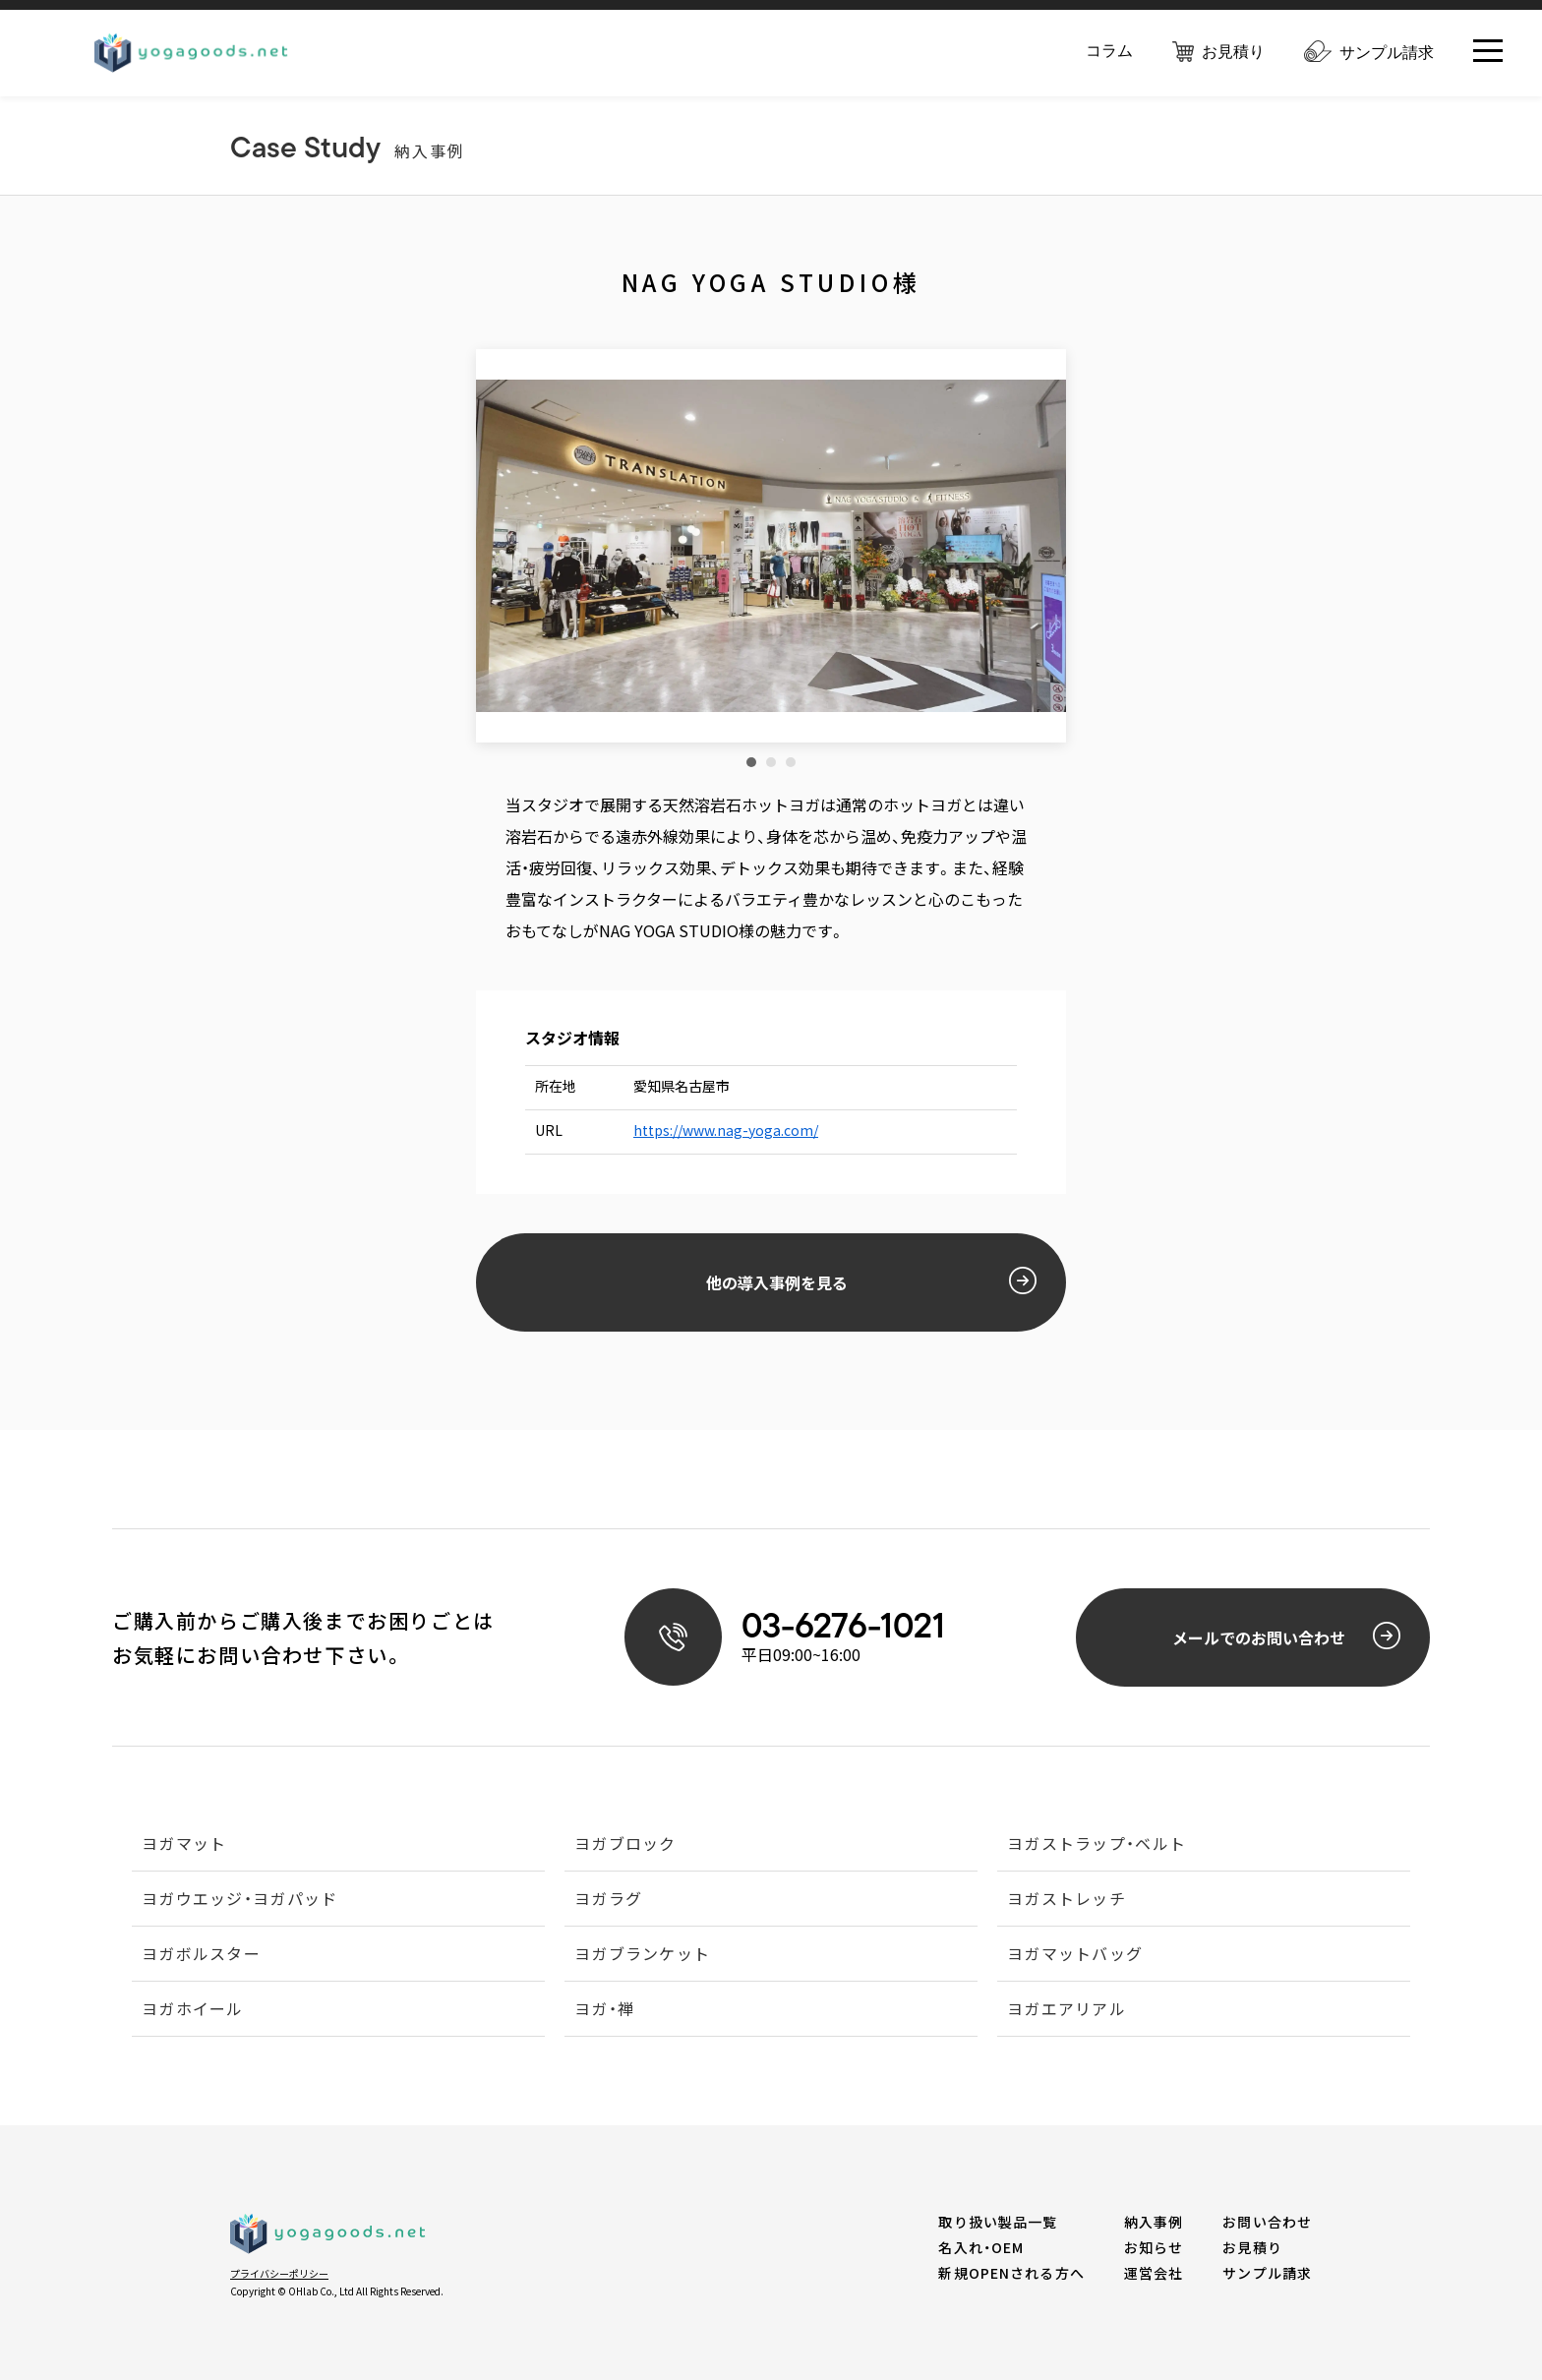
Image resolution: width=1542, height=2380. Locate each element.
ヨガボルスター (201, 1955)
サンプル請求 (1369, 53)
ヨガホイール (193, 2010)
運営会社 (1153, 2273)
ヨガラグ (608, 1900)
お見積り (1218, 52)
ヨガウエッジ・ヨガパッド (239, 1900)
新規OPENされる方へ (1011, 2273)
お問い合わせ (1267, 2221)
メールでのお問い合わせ (1286, 1635)
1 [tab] (751, 762)
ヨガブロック (625, 1845)
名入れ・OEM (981, 2247)
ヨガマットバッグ (1075, 1955)
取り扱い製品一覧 (997, 2221)
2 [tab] (771, 762)
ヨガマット (184, 1845)
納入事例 (1153, 2221)
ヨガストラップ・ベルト (1096, 1845)
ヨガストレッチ (1066, 1900)
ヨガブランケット (642, 1955)
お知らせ (1153, 2247)
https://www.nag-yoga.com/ (725, 1130)
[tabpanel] (771, 546)
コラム (1109, 51)
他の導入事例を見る (872, 1280)
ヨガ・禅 (604, 2010)
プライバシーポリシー (279, 2273)
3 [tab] (791, 762)
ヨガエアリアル (1066, 2010)
